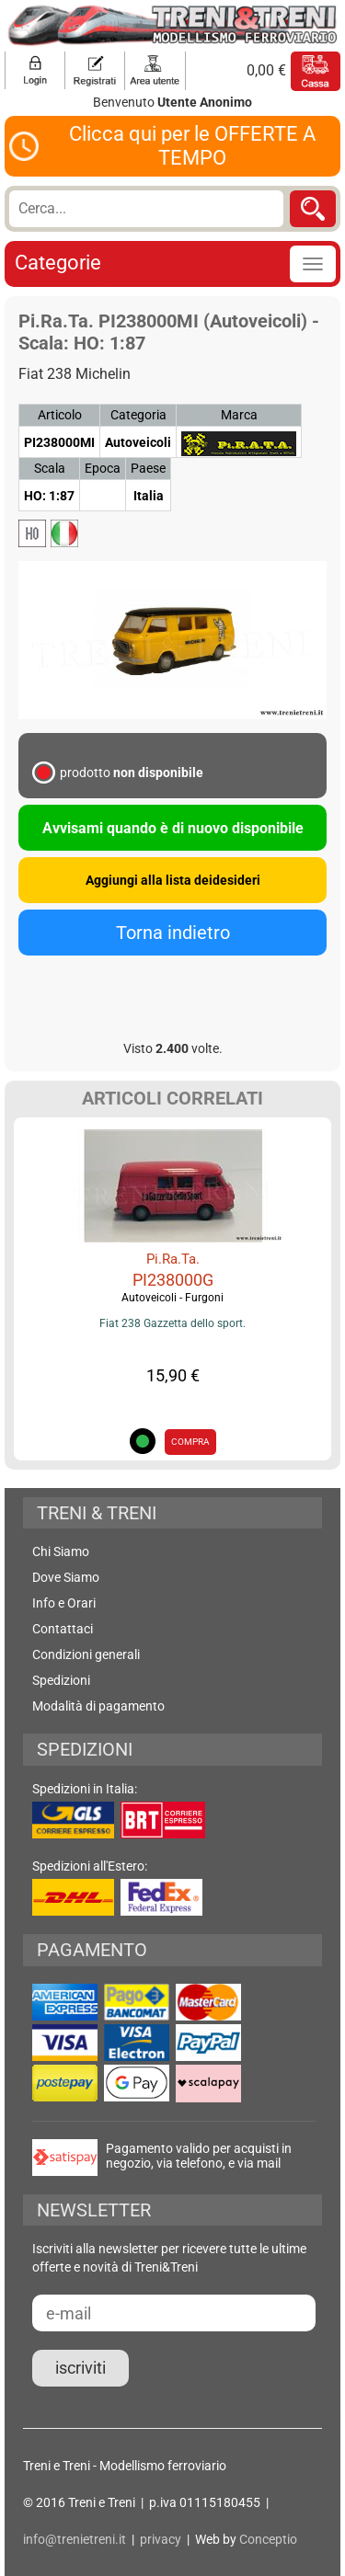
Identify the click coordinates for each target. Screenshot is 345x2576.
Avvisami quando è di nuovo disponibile (173, 828)
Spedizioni (61, 1680)
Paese (148, 468)
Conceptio (268, 2539)
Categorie (58, 262)
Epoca (103, 468)
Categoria (138, 414)
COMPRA (190, 1442)
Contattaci (62, 1628)
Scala (49, 468)
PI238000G (172, 1279)
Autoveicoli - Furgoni (172, 1297)
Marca (239, 414)
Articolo (60, 414)
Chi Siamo (60, 1551)
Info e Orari (64, 1603)
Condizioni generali (86, 1654)
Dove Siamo (65, 1577)
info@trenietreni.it (74, 2539)
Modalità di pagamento (98, 1706)
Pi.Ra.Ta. (173, 1259)
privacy (160, 2539)
